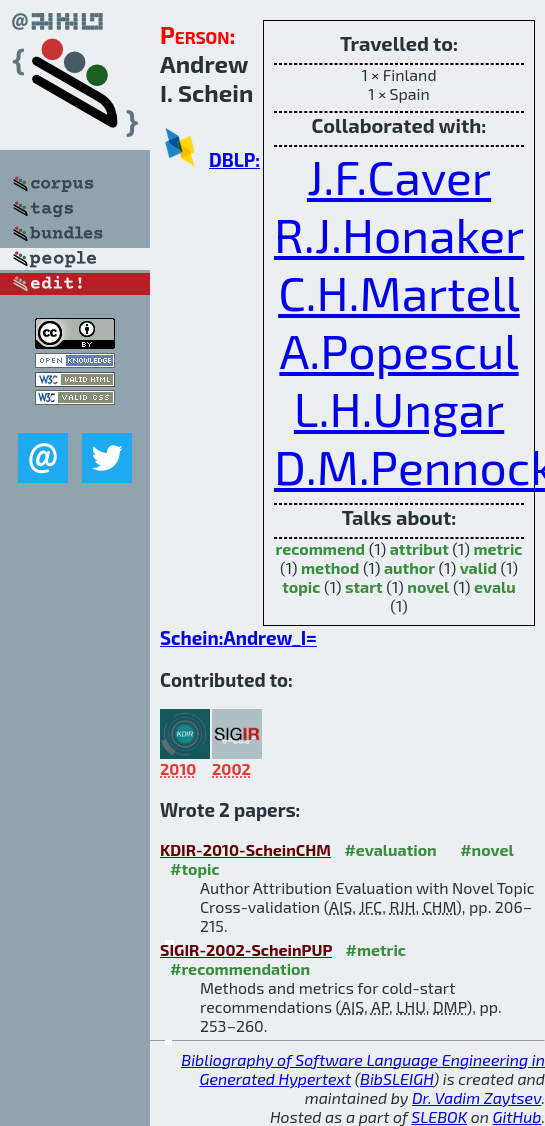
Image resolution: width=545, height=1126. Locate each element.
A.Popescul (398, 350)
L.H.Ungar (399, 408)
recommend (320, 548)
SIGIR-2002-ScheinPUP (246, 949)
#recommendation (240, 968)
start (364, 586)
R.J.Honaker (399, 234)
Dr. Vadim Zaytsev (476, 1097)
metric (497, 548)
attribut (419, 548)
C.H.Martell (399, 292)
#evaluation (390, 849)
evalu (495, 586)
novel (428, 586)
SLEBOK (439, 1116)
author (409, 567)
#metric (376, 949)
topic (301, 586)
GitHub (517, 1116)
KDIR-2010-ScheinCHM (245, 849)
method (330, 567)
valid (478, 567)
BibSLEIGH (396, 1078)
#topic (195, 868)
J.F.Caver (399, 176)
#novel (487, 849)
